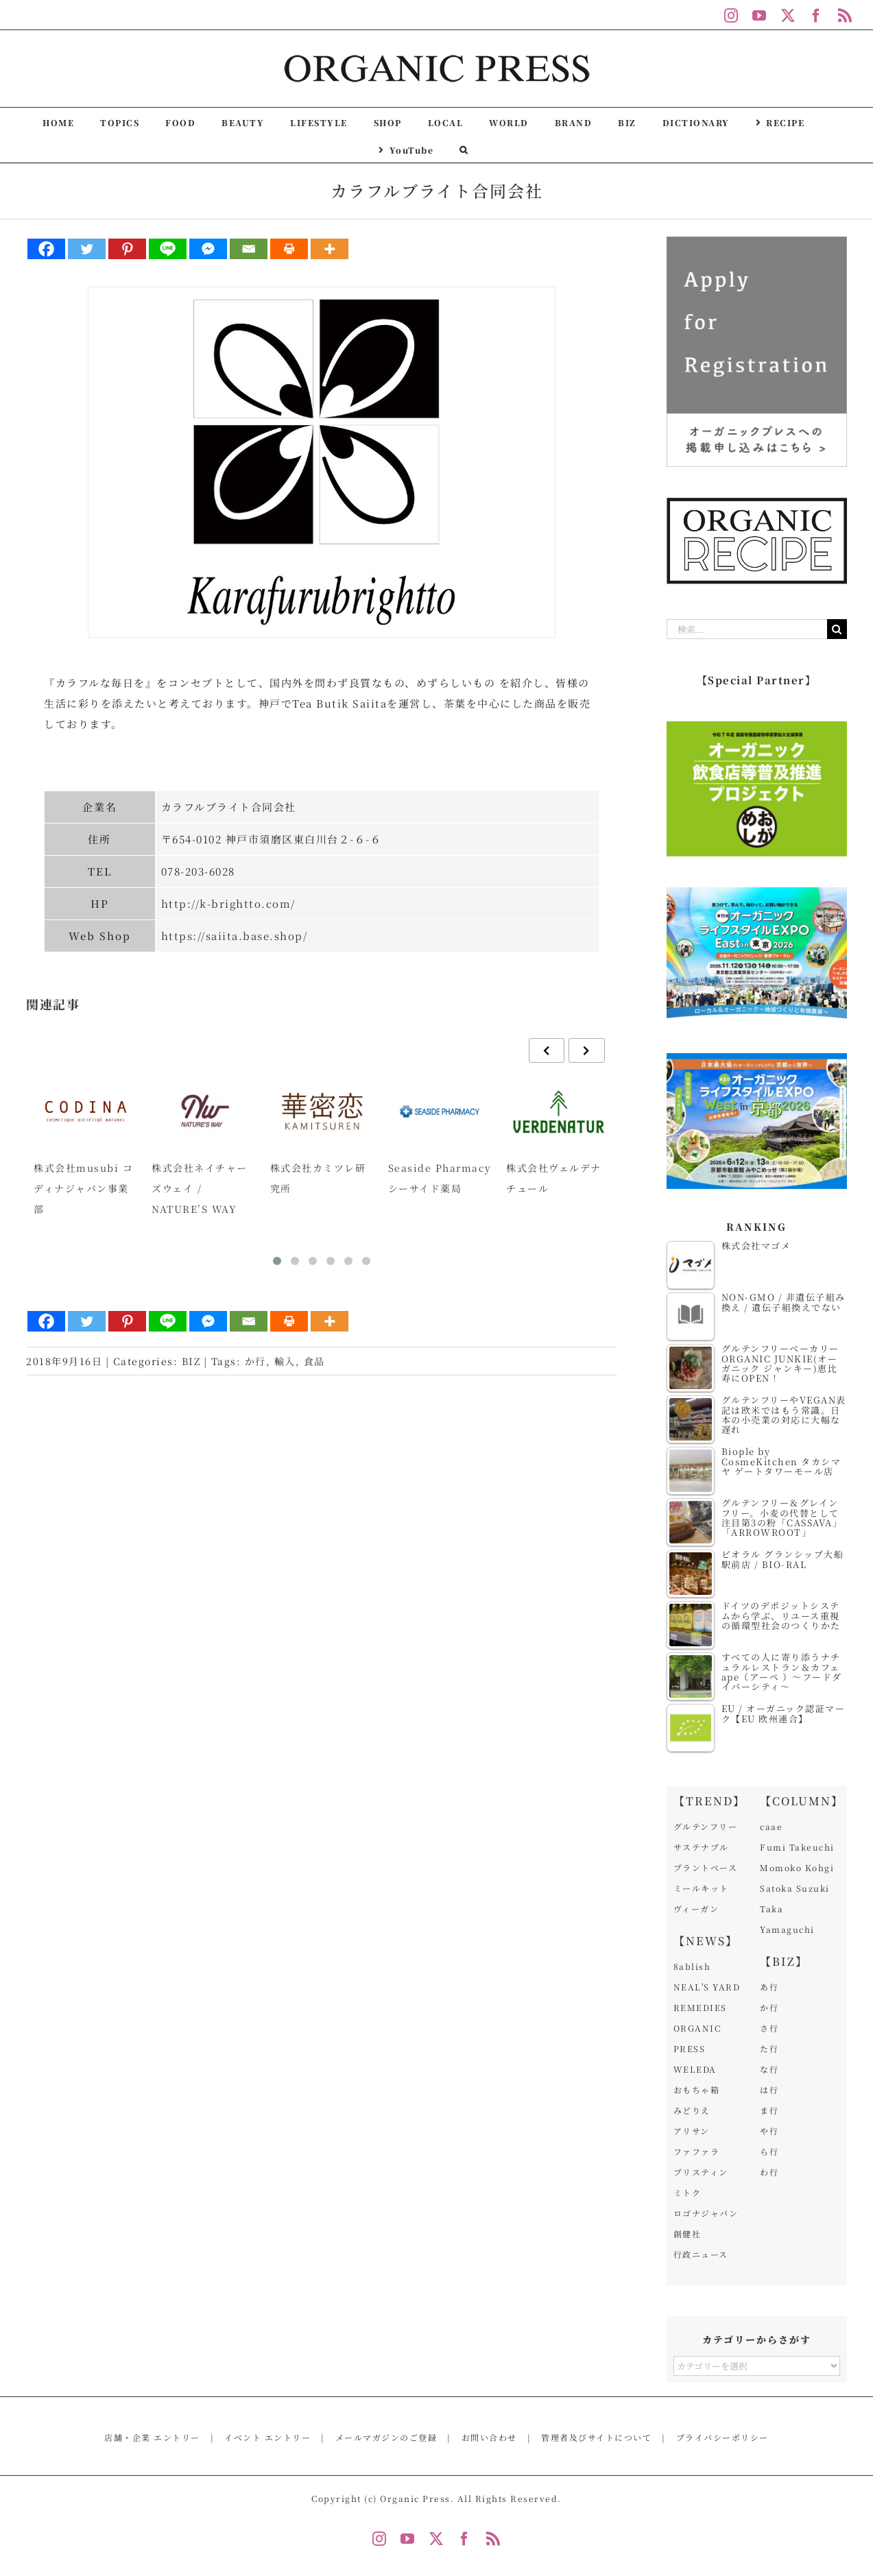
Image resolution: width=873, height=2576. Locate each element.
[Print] (289, 249)
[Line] (168, 249)
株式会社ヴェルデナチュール (553, 1178)
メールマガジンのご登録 (386, 2437)
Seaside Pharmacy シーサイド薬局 (440, 1178)
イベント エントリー (267, 2437)
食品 (314, 1361)
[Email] (248, 249)
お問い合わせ (489, 2437)
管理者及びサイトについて (596, 2437)
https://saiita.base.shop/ (234, 935)
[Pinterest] (127, 249)
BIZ (191, 1361)
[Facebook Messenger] (208, 249)
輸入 (285, 1361)
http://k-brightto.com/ (228, 903)
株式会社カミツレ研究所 (318, 1178)
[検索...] (747, 629)
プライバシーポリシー (722, 2437)
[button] (463, 148)
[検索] (837, 629)
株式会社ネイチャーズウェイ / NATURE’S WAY (200, 1188)
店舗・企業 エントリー (152, 2437)
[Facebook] (46, 249)
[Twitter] (87, 249)
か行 (255, 1361)
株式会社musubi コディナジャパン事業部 (83, 1188)
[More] (329, 249)
